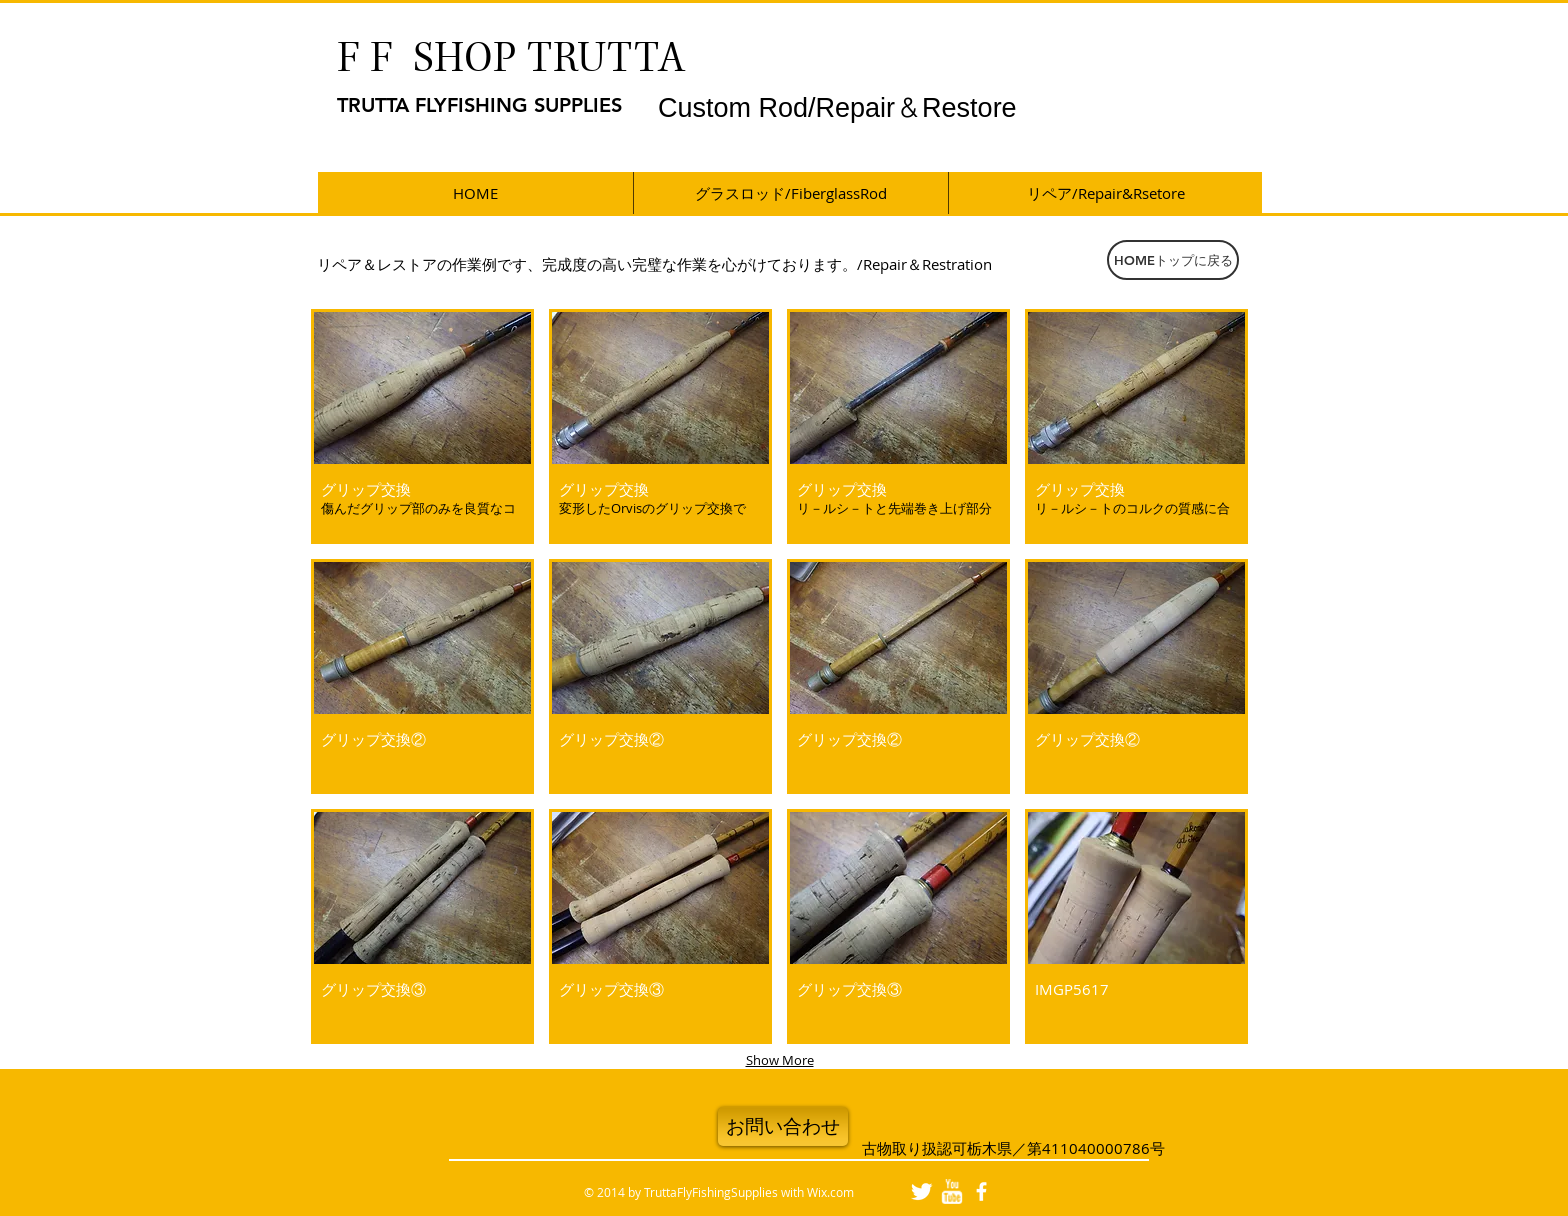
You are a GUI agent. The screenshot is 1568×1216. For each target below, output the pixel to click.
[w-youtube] (951, 1191)
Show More (780, 1060)
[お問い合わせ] (783, 1126)
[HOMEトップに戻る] (1173, 260)
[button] (422, 426)
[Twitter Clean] (921, 1191)
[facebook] (981, 1191)
